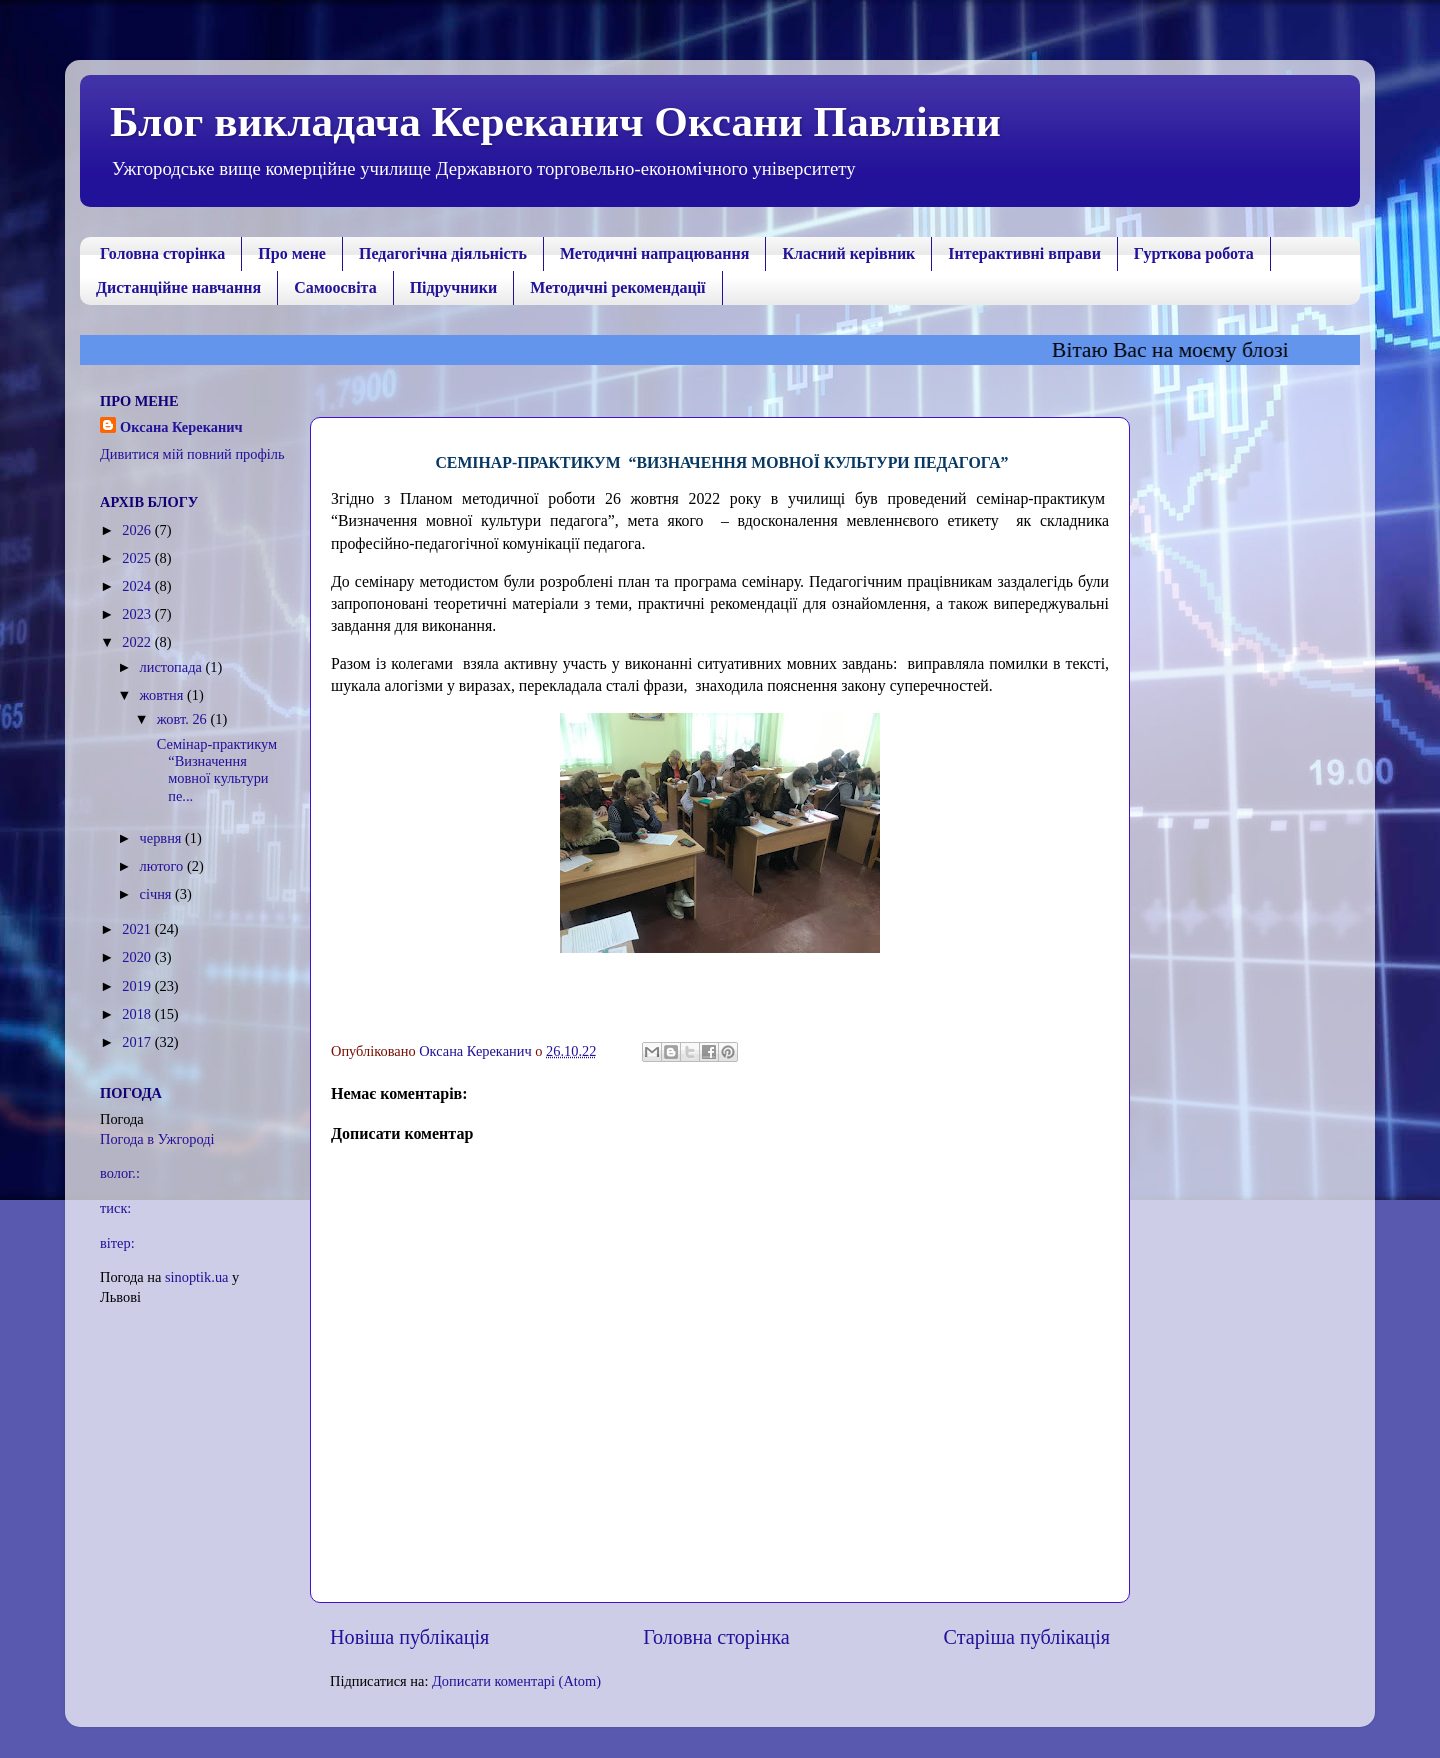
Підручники (454, 287)
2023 (138, 614)
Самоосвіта (335, 287)
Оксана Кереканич (181, 427)
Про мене (292, 253)
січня (158, 894)
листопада (173, 667)
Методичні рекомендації (617, 287)
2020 (138, 957)
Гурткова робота (1194, 253)
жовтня (163, 695)
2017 (138, 1042)
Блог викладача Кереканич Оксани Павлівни (555, 121)
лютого (163, 866)
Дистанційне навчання (178, 287)
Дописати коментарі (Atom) (516, 1681)
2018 (138, 1014)
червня (163, 838)
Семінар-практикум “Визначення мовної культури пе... (217, 770)
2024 (138, 586)
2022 (138, 642)
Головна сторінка (162, 253)
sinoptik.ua (197, 1277)
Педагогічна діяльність (443, 253)
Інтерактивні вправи (1024, 253)
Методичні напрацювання (654, 253)
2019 (138, 986)
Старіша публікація (1027, 1637)
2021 (138, 929)
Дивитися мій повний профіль (192, 454)
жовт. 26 (184, 719)
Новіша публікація (409, 1637)
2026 (138, 530)
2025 (138, 558)
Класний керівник (848, 253)
